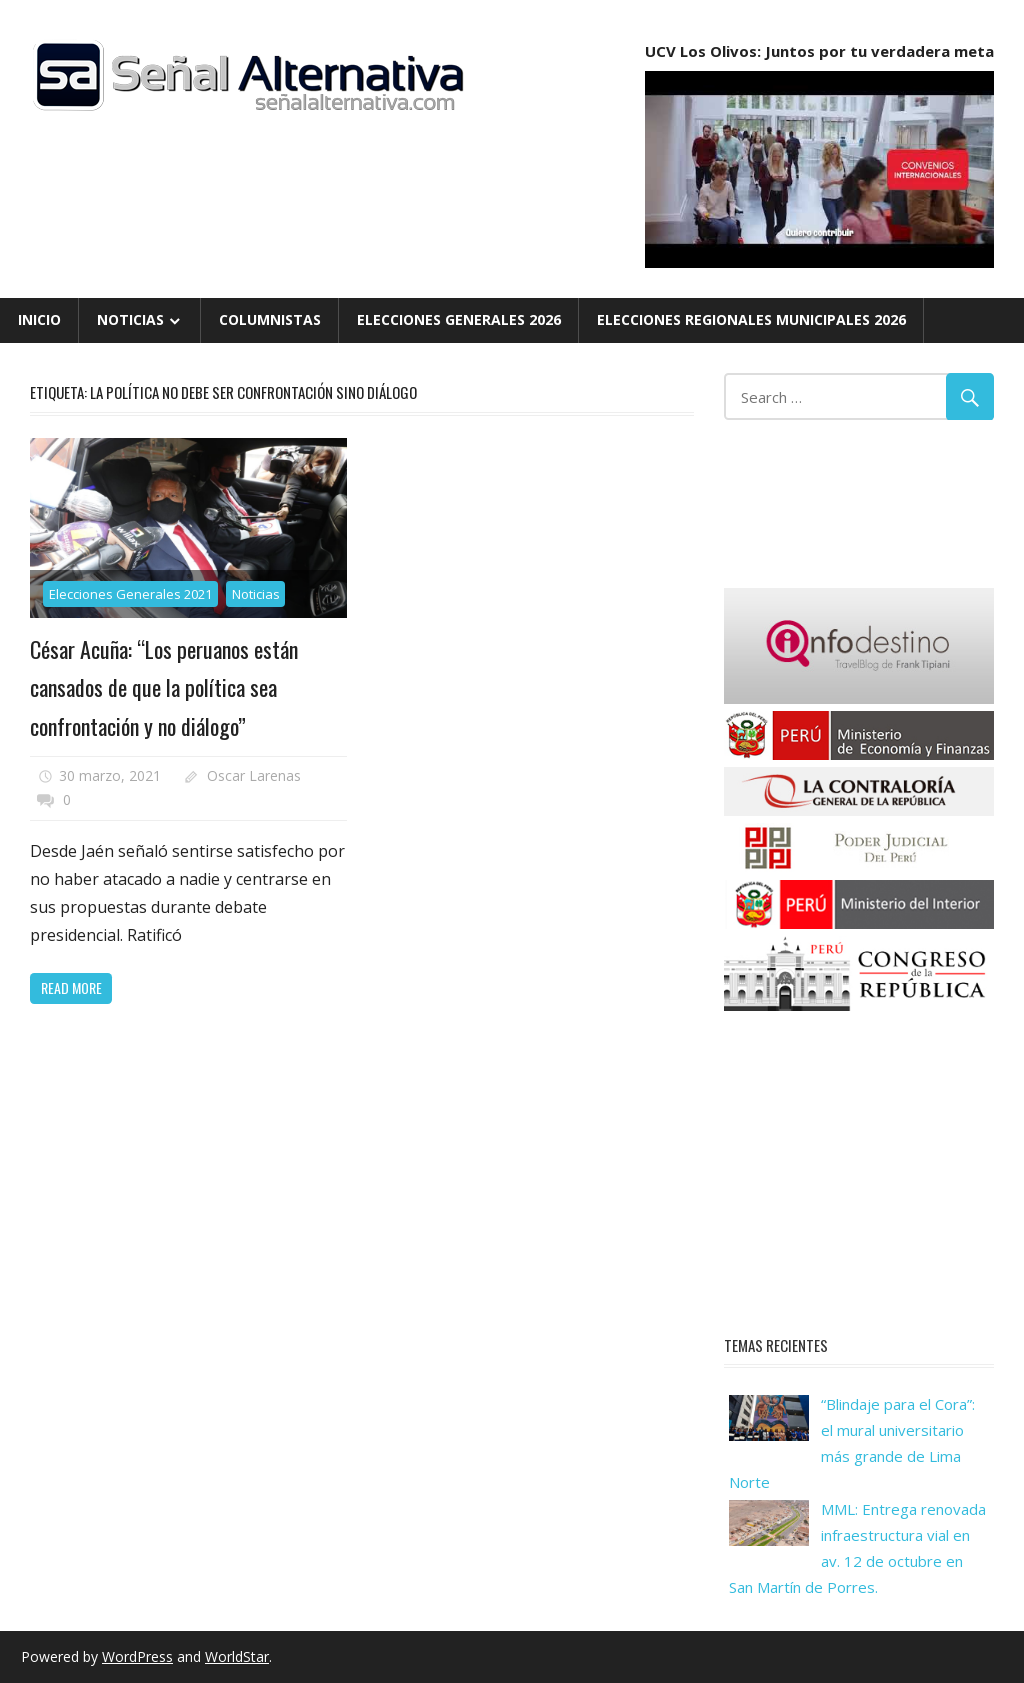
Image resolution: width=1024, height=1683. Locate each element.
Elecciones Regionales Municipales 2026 (751, 319)
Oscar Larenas (254, 775)
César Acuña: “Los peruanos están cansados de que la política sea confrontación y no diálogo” (164, 687)
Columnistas (270, 319)
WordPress (137, 1656)
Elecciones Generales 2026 (459, 319)
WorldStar (237, 1656)
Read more (71, 987)
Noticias (130, 319)
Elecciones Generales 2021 (130, 594)
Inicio (39, 319)
